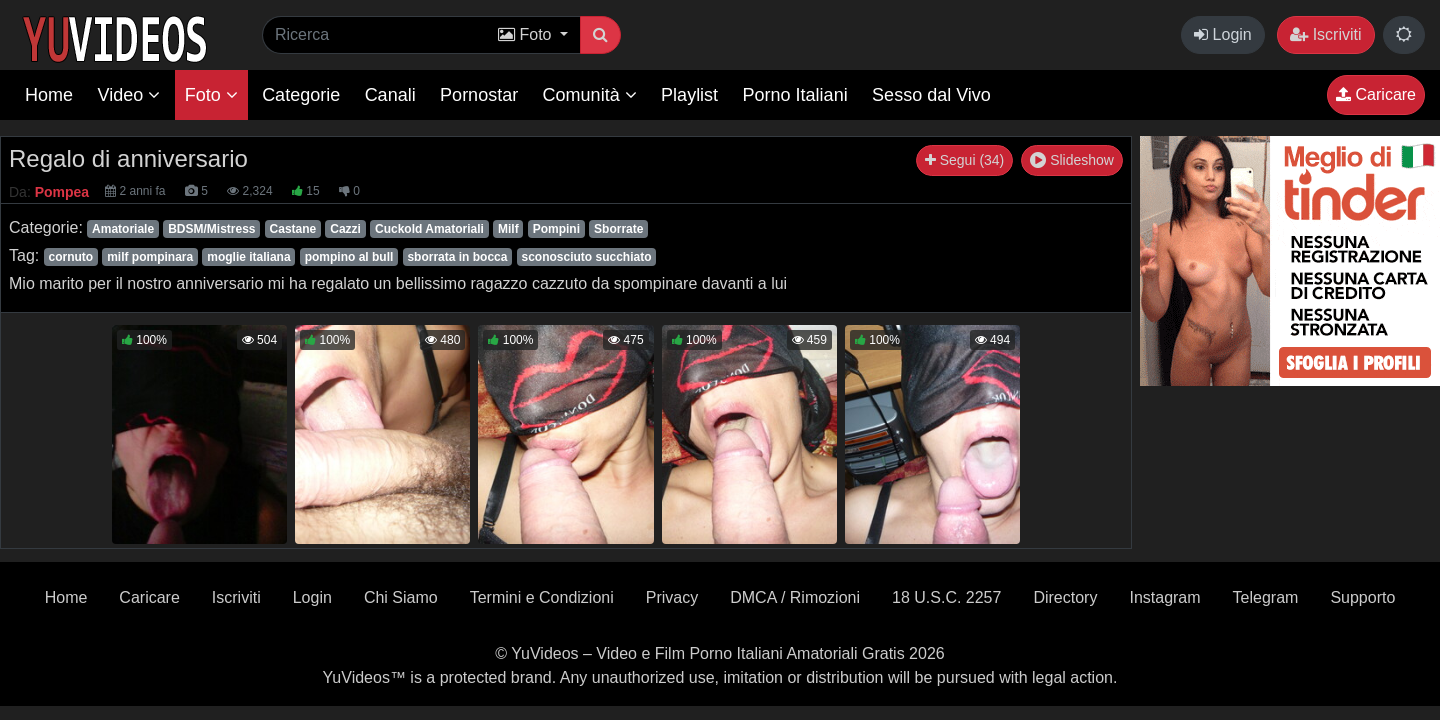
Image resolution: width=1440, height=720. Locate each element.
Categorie (301, 95)
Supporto (1362, 597)
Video (128, 95)
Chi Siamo (401, 597)
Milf (508, 229)
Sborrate (618, 229)
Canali (390, 95)
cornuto (70, 257)
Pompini (556, 229)
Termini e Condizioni (542, 597)
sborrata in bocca (457, 257)
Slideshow (1072, 160)
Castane (293, 229)
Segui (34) (964, 160)
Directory (1065, 597)
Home (49, 95)
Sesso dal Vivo (931, 95)
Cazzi (345, 229)
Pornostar (479, 95)
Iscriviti (1325, 34)
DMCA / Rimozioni (795, 597)
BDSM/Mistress (211, 229)
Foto (211, 95)
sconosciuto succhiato (586, 257)
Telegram (1266, 597)
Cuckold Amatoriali (429, 229)
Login (1223, 34)
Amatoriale (123, 229)
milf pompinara (150, 257)
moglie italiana (248, 257)
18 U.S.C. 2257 (946, 597)
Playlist (689, 95)
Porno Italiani (795, 95)
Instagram (1164, 597)
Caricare (1376, 94)
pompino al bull (349, 257)
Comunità (590, 95)
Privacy (672, 597)
